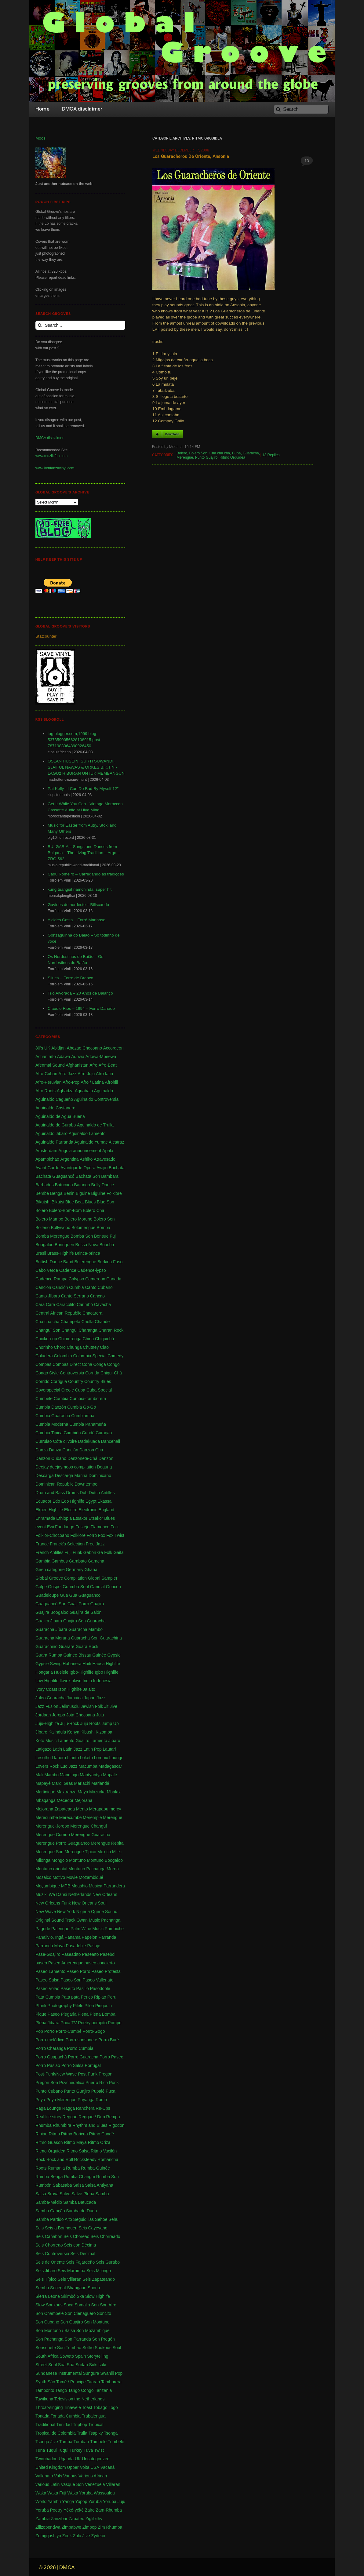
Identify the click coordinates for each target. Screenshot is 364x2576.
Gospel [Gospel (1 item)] (54, 1586)
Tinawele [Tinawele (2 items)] (72, 2407)
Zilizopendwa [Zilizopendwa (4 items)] (47, 2527)
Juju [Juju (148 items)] (100, 1714)
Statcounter (45, 636)
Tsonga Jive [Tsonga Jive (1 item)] (46, 2441)
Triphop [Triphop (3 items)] (80, 2424)
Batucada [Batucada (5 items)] (64, 1184)
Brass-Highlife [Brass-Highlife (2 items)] (60, 1253)
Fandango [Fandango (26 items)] (64, 1526)
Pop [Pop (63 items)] (39, 2031)
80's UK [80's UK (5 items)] (42, 1048)
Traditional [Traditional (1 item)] (45, 2424)
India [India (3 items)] (87, 1680)
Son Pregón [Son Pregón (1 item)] (103, 2339)
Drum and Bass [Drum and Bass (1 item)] (50, 1492)
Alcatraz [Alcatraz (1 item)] (116, 1142)
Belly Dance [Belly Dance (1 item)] (102, 1184)
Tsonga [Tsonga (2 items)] (111, 2433)
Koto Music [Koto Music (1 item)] (45, 1740)
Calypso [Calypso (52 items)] (76, 1278)
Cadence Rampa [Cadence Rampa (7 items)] (51, 1278)
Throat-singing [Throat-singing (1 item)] (49, 2407)
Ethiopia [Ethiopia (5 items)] (64, 1518)
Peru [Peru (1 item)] (111, 1997)
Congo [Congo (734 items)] (113, 1364)
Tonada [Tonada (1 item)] (42, 2416)
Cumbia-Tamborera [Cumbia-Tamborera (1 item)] (88, 1398)
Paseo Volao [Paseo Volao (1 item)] (47, 1988)
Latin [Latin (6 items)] (57, 1749)
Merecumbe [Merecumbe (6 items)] (46, 1817)
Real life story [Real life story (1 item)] (48, 2116)
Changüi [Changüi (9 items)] (69, 1330)
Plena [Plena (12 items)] (83, 2014)
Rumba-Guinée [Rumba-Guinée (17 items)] (95, 2168)
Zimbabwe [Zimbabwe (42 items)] (71, 2527)
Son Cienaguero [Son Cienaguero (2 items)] (80, 2313)
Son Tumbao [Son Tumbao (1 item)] (69, 2347)
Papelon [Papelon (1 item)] (89, 1937)
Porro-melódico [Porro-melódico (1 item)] (49, 2039)
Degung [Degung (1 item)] (104, 1466)
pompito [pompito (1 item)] (99, 2022)
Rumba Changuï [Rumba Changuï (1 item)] (79, 2176)
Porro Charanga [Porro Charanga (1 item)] (50, 2048)
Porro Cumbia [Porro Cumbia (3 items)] (80, 2048)
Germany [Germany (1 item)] (74, 1569)
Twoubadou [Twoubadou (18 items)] (46, 2458)
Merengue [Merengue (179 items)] (112, 1817)
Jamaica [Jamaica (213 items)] (75, 1697)
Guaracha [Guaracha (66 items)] (96, 1620)
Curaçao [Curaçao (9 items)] (104, 1432)
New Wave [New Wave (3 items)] (45, 1911)
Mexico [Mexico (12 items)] (104, 1851)
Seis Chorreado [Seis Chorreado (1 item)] (105, 2236)
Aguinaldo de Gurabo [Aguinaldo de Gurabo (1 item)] (55, 1124)
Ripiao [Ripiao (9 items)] (41, 2133)
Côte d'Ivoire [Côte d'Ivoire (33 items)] (65, 1441)
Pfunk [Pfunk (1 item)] (40, 2005)
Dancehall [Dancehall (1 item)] (110, 1441)
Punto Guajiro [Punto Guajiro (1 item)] (77, 2091)
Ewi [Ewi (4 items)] (50, 1526)
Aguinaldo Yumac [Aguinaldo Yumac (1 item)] (91, 1142)
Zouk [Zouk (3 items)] (67, 2535)
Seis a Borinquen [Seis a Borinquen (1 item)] (61, 2227)
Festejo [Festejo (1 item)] (82, 1526)
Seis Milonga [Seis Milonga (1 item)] (98, 2270)
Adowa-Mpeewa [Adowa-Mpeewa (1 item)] (101, 1056)
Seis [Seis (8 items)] (39, 2227)
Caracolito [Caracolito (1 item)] (65, 1304)
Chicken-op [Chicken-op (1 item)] (46, 1338)
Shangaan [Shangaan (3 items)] (76, 2287)
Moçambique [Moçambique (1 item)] (47, 1885)
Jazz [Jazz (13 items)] (100, 1697)
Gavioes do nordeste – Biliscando (78, 904)
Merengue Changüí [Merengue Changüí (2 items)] (88, 1826)
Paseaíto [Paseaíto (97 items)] (90, 1954)
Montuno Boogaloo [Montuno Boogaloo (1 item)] (105, 1860)
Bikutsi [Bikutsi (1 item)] (58, 1201)
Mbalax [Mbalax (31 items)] (114, 1791)
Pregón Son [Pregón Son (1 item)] (46, 2082)
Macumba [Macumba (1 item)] (87, 1766)
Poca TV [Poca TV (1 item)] (68, 2022)
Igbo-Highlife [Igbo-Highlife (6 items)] (82, 1672)
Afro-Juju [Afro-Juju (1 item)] (86, 1073)
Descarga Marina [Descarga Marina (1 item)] (71, 1475)
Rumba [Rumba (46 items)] (73, 2168)
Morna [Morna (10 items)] (113, 1868)
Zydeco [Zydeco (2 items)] (98, 2535)
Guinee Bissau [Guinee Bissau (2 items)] (77, 1655)
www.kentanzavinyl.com (54, 468)
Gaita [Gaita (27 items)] (118, 1552)
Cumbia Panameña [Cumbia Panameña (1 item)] (87, 1424)
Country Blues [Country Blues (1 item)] (97, 1381)
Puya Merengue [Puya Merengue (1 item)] (61, 2099)
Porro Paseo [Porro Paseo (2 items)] (111, 2056)
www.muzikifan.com (51, 456)
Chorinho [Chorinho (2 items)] (44, 1347)
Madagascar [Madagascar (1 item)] (110, 1766)
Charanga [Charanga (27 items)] (87, 1330)
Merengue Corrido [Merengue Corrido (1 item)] (52, 1834)
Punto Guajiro (206, 457)
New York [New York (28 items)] (66, 1911)
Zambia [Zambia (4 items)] (42, 2518)
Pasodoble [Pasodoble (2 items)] (100, 1988)
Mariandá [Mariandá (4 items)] (100, 1783)
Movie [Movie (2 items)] (72, 1877)
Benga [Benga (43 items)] (56, 1193)
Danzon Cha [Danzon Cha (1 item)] (91, 1449)
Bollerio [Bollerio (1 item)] (42, 1227)
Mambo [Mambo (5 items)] (51, 1774)
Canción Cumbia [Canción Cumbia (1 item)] (68, 1287)
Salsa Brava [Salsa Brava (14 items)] (46, 2193)
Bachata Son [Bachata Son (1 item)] (87, 1176)
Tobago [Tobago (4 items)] (100, 2407)
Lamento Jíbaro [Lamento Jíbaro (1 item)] (105, 1740)
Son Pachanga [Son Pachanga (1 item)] (49, 2339)
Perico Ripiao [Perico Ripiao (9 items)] (93, 1997)
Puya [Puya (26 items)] (40, 2099)
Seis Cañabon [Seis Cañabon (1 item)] (48, 2236)
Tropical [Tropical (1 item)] (95, 2424)
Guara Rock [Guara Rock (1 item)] (86, 1646)
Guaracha (251, 453)
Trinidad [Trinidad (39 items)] (64, 2424)
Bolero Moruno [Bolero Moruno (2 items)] (78, 1219)
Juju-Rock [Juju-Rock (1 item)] (69, 1723)
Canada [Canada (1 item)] (113, 1278)
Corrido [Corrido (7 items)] (42, 1381)
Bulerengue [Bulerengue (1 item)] (85, 1261)
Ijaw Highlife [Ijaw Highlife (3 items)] (46, 1680)
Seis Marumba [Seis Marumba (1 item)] (71, 2270)
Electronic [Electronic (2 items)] (87, 1509)
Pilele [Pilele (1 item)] (78, 2005)
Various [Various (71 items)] (70, 2475)
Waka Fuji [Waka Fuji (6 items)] (56, 2492)
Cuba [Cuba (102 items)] (80, 1390)
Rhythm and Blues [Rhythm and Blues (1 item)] (89, 2125)
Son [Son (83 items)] (95, 2304)
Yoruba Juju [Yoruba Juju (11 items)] (114, 2501)
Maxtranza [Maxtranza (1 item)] (66, 1791)
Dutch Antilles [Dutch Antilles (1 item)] (102, 1492)
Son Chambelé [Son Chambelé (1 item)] (49, 2313)
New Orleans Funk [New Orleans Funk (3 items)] (53, 1903)
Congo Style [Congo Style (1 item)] (47, 1372)
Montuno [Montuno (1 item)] (77, 1860)
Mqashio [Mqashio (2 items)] (79, 1885)
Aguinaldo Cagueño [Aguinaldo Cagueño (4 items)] (54, 1099)
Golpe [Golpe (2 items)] (41, 1586)
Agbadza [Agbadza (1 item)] (65, 1090)
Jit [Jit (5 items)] (106, 1706)
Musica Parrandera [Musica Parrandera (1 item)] (107, 1885)
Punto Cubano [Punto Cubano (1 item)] (49, 2091)
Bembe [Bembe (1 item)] (42, 1193)
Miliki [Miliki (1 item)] (117, 1851)
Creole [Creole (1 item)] (67, 1390)
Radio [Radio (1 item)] (101, 2099)
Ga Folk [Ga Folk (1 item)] (104, 1552)
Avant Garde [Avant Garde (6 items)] (47, 1167)
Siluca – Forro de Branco (70, 978)
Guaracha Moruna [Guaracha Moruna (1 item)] (52, 1637)
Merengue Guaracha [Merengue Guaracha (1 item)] (90, 1834)
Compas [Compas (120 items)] (43, 1364)
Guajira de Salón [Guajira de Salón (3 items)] (85, 1612)
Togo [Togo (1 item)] (113, 2407)
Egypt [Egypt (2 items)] (91, 1501)
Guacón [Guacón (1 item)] (113, 1586)
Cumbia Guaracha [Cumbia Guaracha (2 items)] (52, 1415)
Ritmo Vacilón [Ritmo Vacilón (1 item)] (104, 2150)
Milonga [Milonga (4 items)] (42, 1860)
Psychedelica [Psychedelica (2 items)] (72, 2082)
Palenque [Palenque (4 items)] (60, 1928)
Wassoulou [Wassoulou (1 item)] (104, 2492)
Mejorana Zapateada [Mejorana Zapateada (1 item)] (55, 1808)
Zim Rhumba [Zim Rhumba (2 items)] (110, 2527)
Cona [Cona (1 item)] (87, 1364)
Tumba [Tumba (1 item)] (65, 2441)
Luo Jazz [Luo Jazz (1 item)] (69, 1766)
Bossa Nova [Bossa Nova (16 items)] (86, 1244)
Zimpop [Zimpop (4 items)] (89, 2527)
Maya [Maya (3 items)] (83, 1791)
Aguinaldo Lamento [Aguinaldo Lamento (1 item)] (87, 1133)
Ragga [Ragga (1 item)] (68, 2108)
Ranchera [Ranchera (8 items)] (85, 2108)
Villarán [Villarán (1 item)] (113, 2484)
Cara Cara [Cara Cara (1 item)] (45, 1304)
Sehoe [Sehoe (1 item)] (101, 2219)
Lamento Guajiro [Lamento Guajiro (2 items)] (73, 1740)
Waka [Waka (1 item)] (40, 2492)
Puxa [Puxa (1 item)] (110, 2091)
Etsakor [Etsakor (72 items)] (80, 1518)
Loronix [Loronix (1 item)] (101, 1757)
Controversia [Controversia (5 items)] (72, 1372)
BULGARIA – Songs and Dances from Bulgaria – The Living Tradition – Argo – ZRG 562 (84, 852)
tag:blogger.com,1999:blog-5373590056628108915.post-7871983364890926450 (74, 739)
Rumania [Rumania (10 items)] (56, 2168)
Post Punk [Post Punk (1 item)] (87, 2074)
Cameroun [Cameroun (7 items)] (95, 1278)
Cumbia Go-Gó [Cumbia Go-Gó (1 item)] (81, 1407)
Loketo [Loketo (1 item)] (86, 1757)
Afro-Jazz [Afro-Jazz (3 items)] (67, 1073)
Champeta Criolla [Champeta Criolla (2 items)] (76, 1321)
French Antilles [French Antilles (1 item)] (49, 1552)
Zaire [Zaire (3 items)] (90, 2510)
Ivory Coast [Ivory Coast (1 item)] (46, 1689)
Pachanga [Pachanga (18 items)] (110, 1920)
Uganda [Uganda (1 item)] (66, 2458)
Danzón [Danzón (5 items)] (106, 1458)
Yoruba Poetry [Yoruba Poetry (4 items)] (48, 2510)
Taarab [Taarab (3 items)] (93, 2381)
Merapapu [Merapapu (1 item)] (98, 1808)
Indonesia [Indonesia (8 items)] (102, 1680)
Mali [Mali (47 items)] (39, 1774)
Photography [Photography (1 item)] (60, 2005)
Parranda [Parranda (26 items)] (107, 1937)
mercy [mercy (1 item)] (115, 1808)
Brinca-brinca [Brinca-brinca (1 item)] (87, 1253)
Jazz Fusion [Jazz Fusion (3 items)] (46, 1706)
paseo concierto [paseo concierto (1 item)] (100, 1962)
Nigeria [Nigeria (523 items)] (83, 1911)
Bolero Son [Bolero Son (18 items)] (104, 1219)
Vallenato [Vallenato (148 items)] (44, 2475)
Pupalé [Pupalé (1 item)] (98, 2091)
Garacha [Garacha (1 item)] (96, 1561)
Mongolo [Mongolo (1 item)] (60, 1860)
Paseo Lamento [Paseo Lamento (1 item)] (50, 1971)
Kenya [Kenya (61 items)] (73, 1732)
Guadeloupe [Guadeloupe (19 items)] (47, 1595)
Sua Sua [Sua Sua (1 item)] (66, 2364)
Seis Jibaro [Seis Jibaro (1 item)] (45, 2270)
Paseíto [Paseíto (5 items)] (67, 1988)
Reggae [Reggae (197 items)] (70, 2116)
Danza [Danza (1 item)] (41, 1449)
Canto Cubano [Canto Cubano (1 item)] (98, 1287)
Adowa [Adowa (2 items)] (77, 1056)
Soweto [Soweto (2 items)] (67, 2356)
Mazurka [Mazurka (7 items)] (97, 1791)
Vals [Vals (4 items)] (58, 2475)
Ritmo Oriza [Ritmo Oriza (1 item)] (99, 2142)
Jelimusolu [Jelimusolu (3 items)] (69, 1706)
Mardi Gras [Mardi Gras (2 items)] (62, 1783)
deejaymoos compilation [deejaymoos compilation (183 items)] (73, 1466)
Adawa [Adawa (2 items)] (63, 1056)
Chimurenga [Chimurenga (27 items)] (70, 1338)
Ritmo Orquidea (232, 457)
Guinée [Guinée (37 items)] (99, 1655)
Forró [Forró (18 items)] (92, 1535)
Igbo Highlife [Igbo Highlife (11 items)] (106, 1672)
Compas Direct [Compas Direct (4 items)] (67, 1364)
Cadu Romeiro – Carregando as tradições (86, 874)
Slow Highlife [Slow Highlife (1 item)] (97, 2296)
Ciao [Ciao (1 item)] (104, 1347)
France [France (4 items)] (42, 1543)
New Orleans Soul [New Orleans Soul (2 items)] (89, 1903)
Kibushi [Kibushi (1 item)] (88, 1732)
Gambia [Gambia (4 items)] (42, 1561)
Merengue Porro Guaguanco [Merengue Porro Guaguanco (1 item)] (62, 1843)
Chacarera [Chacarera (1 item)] (92, 1313)
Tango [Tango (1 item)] (61, 2390)
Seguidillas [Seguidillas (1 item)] (83, 2219)
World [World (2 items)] (40, 2501)
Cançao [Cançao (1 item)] (97, 1295)
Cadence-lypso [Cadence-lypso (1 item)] (92, 1270)
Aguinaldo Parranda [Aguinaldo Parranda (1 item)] (54, 1142)
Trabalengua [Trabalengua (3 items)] (94, 2416)
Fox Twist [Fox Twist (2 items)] (115, 1535)
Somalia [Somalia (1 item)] (82, 2304)
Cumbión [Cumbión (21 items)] (72, 1432)
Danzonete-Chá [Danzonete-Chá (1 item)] (82, 1458)
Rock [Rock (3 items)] (40, 2159)
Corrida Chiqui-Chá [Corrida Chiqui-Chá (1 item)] (103, 1372)
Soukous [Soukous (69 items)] (103, 2347)
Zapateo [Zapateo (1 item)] (76, 2518)
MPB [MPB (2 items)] (65, 1885)
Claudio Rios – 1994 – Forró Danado (81, 1008)
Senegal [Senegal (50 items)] (58, 2287)
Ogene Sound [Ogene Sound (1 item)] (104, 1911)
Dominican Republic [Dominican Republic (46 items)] (54, 1484)
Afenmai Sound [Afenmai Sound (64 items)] (50, 1065)
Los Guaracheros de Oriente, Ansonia (190, 156)
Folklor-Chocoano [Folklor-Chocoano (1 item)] (52, 1535)
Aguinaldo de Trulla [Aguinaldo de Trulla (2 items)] (95, 1124)
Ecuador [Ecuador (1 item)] (43, 1501)
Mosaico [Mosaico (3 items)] (43, 1877)
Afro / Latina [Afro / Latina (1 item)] (92, 1082)
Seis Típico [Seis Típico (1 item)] (45, 2279)
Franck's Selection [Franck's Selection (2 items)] (67, 1543)
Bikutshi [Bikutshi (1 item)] (42, 1201)
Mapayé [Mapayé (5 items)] (43, 1783)
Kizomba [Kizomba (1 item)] (104, 1732)
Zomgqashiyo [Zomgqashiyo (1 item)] (48, 2535)
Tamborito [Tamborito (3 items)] (44, 2390)
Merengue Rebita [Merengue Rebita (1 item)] (107, 1843)
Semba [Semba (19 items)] (42, 2287)
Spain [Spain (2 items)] (80, 2356)
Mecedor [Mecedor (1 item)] (65, 1800)
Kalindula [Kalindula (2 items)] (57, 1732)
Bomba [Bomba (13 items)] (103, 1227)
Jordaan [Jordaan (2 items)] (43, 1714)
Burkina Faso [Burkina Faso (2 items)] (109, 1261)
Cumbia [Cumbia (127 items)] (61, 1398)
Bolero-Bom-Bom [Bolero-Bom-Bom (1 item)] (65, 1210)
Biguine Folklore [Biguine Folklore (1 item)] (106, 1193)
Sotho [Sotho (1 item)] (88, 2347)
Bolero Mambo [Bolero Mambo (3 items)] (49, 1219)
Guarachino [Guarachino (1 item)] (46, 1646)
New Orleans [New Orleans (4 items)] (105, 1894)
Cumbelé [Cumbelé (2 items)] (44, 1398)
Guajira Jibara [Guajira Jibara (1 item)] (48, 1620)
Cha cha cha (219, 453)
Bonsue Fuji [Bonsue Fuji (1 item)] (105, 1236)
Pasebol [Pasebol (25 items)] (107, 1954)
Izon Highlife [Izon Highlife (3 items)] (70, 1689)
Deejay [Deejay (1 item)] (42, 1466)
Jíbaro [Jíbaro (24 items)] (41, 1732)
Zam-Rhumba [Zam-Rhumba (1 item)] (109, 2510)
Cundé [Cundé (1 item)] (88, 1432)
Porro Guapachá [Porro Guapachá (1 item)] (51, 2056)
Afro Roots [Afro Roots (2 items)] (45, 1090)
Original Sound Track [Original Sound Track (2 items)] (55, 1920)
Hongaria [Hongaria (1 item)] (44, 1672)
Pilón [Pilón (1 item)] (89, 2005)
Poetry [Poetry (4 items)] (84, 2022)
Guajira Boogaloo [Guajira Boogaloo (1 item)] (51, 1612)
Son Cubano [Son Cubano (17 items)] (47, 2321)
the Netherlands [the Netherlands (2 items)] (89, 2398)
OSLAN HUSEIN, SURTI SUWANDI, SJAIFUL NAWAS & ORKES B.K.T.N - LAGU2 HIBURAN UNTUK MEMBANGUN (86, 767)
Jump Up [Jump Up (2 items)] (110, 1723)
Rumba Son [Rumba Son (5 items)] (107, 2176)
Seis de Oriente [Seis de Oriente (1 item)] (50, 2262)
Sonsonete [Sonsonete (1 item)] (45, 2347)
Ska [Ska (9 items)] (80, 2296)
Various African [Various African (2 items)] (92, 2475)
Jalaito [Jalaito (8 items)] (89, 1689)
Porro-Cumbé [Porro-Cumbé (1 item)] (69, 2031)
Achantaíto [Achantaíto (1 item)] (45, 1056)
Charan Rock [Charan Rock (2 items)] (111, 1330)
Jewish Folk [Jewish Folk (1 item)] (92, 1706)
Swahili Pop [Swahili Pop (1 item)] (111, 2373)
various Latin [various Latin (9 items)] (47, 2484)
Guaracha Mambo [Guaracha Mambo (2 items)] (85, 1629)
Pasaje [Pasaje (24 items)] (93, 1945)
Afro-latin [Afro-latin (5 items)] (104, 1073)
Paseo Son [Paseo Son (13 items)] (71, 1979)
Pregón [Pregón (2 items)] (105, 2074)
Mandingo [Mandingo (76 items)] (69, 1774)
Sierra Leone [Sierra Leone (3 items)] (47, 2296)
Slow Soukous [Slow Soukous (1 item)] (49, 2304)
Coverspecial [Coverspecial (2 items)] (47, 1390)
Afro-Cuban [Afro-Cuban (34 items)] (46, 1073)
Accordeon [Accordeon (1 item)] (113, 1048)
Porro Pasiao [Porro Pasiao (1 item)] (47, 2065)
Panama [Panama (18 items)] (73, 1937)
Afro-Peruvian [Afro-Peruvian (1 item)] (48, 1082)
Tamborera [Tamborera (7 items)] (111, 2381)
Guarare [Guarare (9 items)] (66, 1646)
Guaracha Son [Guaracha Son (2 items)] (85, 1637)
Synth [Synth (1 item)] (40, 2381)
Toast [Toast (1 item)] (87, 2407)
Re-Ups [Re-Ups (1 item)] (103, 2108)
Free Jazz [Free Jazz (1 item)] (95, 1543)
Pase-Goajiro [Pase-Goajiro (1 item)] (47, 1954)
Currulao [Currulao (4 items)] (43, 1441)
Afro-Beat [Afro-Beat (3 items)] (108, 1065)
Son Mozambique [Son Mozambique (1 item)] (93, 2330)
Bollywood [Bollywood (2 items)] (60, 1227)
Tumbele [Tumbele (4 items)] (98, 2441)
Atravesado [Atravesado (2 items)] (104, 1159)
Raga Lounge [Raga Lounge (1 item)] (48, 2108)
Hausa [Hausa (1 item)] (98, 1663)
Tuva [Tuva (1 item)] (88, 2450)
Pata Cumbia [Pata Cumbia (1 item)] (47, 1997)
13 (306, 160)
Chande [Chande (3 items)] (102, 1321)
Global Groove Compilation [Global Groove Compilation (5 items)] (61, 1578)
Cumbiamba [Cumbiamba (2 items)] (82, 1415)
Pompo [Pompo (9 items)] (114, 2022)
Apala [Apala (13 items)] (107, 1150)
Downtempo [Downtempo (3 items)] (86, 1484)
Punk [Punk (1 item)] (114, 2082)
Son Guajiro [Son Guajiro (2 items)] (71, 2321)
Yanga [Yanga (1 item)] (68, 2501)
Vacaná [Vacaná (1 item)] (107, 2467)
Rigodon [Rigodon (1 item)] (116, 2125)
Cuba (236, 453)
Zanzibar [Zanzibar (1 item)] (59, 2518)
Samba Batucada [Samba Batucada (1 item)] (79, 2202)
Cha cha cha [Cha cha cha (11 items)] (47, 1321)
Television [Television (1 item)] (63, 2398)
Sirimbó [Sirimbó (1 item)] (68, 2296)
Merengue (185, 457)
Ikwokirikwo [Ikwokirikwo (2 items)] (71, 1680)
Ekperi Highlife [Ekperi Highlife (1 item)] (49, 1509)
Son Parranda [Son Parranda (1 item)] (78, 2339)
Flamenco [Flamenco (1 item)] (100, 1526)
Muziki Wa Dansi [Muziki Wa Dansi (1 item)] (51, 1894)
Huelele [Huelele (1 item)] (61, 1672)
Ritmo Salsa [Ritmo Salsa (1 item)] (78, 2150)
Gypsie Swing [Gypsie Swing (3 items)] (48, 1663)
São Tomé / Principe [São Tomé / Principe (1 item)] (67, 2381)
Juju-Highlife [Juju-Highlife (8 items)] (47, 1723)
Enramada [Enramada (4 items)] (45, 1518)
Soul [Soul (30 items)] (116, 2347)
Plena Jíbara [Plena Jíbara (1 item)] (47, 2022)
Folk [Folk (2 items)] (114, 1526)
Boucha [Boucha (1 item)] (107, 1244)
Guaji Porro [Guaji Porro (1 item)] (78, 1603)
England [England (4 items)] (106, 1509)
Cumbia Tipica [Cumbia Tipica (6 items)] (49, 1432)
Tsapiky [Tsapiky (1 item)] (96, 2433)
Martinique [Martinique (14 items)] (45, 1791)
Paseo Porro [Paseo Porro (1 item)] (78, 1971)
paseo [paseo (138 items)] (41, 1962)
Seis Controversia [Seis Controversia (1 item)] (52, 2253)
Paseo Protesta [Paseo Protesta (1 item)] (106, 1971)
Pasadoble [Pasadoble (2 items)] (76, 1945)
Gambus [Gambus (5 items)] (60, 1561)
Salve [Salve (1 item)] (65, 2193)
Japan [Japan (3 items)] (89, 1697)
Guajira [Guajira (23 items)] (97, 1603)
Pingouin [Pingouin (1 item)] (103, 2005)
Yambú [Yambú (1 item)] (54, 2501)
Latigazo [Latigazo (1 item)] (43, 1749)
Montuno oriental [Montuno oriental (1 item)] (51, 1868)
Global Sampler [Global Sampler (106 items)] (103, 1578)
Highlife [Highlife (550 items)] (113, 1663)
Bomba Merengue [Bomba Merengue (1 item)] (52, 1236)
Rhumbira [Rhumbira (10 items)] (62, 2125)
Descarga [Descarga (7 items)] (44, 1475)
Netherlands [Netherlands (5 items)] (79, 1894)
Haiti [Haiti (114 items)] (87, 1663)
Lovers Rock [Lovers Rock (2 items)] (47, 1766)
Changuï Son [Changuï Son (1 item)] (47, 1330)
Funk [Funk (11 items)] (77, 1552)
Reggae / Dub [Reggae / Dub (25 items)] (91, 2116)
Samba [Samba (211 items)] (102, 2193)
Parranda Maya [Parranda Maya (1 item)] (50, 1945)
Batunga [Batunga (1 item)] (82, 1184)
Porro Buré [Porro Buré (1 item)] (108, 2039)
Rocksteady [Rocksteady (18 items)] (85, 2159)
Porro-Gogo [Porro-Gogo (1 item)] (93, 2031)
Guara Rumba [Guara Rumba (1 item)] (48, 1655)
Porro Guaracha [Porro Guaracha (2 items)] (83, 2056)
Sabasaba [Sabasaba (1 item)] (62, 2185)
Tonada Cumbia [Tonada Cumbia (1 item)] (66, 2416)
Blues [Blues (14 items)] (90, 1201)
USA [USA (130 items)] (94, 2467)
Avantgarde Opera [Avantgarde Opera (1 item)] (77, 1167)
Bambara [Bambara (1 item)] (109, 1176)
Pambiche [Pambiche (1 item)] (114, 1928)
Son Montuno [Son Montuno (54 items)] (96, 2321)
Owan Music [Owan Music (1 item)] (88, 1920)
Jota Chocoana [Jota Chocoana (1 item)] (80, 1714)
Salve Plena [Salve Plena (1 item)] (82, 2193)
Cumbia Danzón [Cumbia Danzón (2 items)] (50, 1407)
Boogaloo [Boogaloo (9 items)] (44, 1244)
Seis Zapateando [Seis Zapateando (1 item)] (98, 2279)
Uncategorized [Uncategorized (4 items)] (95, 2458)
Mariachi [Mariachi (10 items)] (82, 1783)
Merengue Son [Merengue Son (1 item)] (49, 1851)
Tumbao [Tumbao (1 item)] (81, 2441)
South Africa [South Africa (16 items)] (47, 2356)
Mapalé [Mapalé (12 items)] (110, 1774)
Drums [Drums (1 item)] (72, 1492)
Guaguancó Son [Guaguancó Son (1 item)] (50, 1603)
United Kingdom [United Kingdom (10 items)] (50, 2467)
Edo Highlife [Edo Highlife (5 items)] (73, 1501)
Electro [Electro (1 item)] (71, 1509)
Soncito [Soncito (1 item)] (104, 2313)
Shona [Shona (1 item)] (94, 2287)
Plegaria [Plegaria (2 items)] (68, 2014)
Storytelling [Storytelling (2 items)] (97, 2356)
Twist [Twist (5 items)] (99, 2450)
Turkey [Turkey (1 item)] (76, 2450)
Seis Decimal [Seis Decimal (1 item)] (82, 2253)
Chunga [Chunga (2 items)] (74, 1347)
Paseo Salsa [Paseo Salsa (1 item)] (47, 1979)
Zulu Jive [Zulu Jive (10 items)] (81, 2535)
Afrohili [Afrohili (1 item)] (111, 1082)
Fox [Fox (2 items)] (101, 1535)
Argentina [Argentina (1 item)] (69, 1159)
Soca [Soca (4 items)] (68, 2304)
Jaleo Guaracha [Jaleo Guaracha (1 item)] (50, 1697)
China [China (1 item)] (88, 1338)
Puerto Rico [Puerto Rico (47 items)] (97, 2082)
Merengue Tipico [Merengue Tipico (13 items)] (80, 1851)
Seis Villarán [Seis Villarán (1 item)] (70, 2279)
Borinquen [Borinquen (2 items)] (64, 1244)
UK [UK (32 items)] (78, 2458)
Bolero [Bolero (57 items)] (41, 1210)
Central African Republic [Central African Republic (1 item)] (58, 1313)
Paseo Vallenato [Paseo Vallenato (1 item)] (98, 1979)
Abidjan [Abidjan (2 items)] (58, 1048)
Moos (40, 138)
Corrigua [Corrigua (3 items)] (59, 1381)
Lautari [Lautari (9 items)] (109, 1749)
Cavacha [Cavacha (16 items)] (102, 1304)
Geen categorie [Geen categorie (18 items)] (50, 1569)
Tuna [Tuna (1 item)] (40, 2450)
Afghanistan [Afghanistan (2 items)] (77, 1065)
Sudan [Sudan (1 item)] (81, 2364)
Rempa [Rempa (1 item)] (113, 2116)
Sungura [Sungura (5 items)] (91, 2373)
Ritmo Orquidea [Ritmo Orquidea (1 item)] (50, 2150)
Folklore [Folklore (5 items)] (78, 1535)
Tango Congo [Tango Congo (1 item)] (80, 2390)
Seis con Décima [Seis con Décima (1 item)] (80, 2245)
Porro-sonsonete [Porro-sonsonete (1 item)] (81, 2039)
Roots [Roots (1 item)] (41, 2168)
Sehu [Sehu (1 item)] (113, 2219)
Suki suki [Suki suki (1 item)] (97, 2364)
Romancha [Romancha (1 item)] (107, 2159)
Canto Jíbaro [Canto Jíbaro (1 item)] (47, 1295)
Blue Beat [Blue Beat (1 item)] (74, 1201)
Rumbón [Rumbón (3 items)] (43, 2185)
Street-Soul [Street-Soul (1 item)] (46, 2364)
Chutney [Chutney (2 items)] (91, 1347)
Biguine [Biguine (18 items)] (83, 1193)
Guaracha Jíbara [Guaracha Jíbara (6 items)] (51, 1629)
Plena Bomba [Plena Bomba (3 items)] (102, 2014)
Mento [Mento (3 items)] (82, 1808)
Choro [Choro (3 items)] (60, 1347)
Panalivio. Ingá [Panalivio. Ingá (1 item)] (49, 1937)
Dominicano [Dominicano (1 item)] (100, 1475)
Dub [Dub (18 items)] (84, 1492)
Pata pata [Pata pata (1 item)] (70, 1997)
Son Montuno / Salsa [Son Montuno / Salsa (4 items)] (55, 2330)
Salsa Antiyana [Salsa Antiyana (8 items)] (99, 2185)
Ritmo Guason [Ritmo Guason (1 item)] (49, 2142)
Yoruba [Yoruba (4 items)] (95, 2501)
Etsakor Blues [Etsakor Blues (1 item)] (102, 1518)
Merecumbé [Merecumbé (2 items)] (70, 1817)
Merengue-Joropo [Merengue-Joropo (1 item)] (52, 1826)
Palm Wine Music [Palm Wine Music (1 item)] (87, 1928)
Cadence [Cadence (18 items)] (67, 1270)
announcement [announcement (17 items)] (87, 1150)
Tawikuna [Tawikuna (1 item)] (44, 2398)
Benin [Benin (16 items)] (69, 1193)
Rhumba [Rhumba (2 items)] (43, 2125)
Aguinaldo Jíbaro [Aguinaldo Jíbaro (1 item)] (51, 1133)
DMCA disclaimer (49, 438)
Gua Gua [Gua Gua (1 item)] (68, 1595)
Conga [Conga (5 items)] (99, 1364)
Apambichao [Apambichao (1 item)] (47, 1159)
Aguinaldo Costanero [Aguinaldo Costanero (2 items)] (55, 1107)
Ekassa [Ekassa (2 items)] (104, 1501)
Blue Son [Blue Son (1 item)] (105, 1201)
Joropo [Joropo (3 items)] (58, 1714)
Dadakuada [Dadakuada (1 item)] (89, 1441)
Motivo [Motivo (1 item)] (59, 1877)
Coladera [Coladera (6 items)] (44, 1355)
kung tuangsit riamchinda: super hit (79, 889)
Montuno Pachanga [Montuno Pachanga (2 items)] (86, 1868)
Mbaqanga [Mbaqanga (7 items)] (45, 1800)
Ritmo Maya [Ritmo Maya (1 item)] (75, 2142)
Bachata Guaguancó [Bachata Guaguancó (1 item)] (55, 1176)
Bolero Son (198, 453)
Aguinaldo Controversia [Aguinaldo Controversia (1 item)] (96, 1099)
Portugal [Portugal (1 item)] (93, 2065)
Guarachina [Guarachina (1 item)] (111, 1637)
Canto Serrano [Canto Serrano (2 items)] (75, 1295)
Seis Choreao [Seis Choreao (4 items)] (76, 2236)
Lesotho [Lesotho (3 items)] (43, 1757)
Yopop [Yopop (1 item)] (81, 2501)
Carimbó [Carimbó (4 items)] (85, 1304)
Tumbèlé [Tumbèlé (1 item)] (116, 2441)
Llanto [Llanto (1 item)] (73, 1757)
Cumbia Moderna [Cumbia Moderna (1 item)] (51, 1424)
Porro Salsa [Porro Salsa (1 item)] (72, 2065)
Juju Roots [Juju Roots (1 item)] (90, 1723)
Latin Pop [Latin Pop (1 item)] (93, 1749)
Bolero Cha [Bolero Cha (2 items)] (93, 1210)
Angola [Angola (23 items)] (65, 1150)
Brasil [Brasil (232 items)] (40, 1253)
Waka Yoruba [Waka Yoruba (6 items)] (80, 2492)
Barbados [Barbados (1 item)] (44, 1184)
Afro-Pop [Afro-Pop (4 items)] (71, 1082)
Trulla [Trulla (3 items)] (82, 2433)
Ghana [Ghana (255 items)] (91, 1569)
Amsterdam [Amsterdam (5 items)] (46, 1150)
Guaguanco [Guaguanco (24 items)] (89, 1595)
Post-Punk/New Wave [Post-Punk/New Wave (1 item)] (56, 2074)
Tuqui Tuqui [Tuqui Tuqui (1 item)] (57, 2450)
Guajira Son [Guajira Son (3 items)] (74, 1620)
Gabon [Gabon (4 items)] (89, 1552)
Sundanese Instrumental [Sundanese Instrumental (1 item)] (58, 2373)
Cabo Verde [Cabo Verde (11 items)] (46, 1270)
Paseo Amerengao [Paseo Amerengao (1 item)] (65, 1962)
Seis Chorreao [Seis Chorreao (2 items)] (49, 2245)
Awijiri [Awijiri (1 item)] (101, 1167)
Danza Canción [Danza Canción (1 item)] (63, 1449)
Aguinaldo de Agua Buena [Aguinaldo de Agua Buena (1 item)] (60, 1116)
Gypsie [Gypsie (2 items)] (114, 1655)
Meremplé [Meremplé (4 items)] (92, 1817)
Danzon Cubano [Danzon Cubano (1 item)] (50, 1458)
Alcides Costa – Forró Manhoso (76, 920)
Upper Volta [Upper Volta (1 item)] (78, 2467)
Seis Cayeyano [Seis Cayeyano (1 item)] (92, 2227)
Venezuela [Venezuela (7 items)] (95, 2484)
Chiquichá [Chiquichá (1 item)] (104, 1338)
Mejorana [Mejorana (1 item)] (83, 1800)
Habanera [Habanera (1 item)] (72, 1663)
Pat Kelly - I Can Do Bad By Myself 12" (83, 788)
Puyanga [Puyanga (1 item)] (86, 2099)
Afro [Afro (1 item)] (93, 1065)
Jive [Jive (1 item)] (113, 1706)
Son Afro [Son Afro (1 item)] (108, 2304)
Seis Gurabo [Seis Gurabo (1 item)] (108, 2262)
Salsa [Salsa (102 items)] (78, 2185)
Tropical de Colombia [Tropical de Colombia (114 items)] (55, 2433)
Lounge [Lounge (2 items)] (116, 1757)
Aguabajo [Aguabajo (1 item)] (84, 1090)
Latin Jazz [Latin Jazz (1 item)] (72, 1749)
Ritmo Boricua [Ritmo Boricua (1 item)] (74, 2133)
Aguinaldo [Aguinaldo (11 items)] (103, 1090)
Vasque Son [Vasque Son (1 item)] (72, 2484)
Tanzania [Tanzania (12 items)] (103, 2390)
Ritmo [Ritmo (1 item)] (54, 2133)
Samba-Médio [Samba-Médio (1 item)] (48, 2202)
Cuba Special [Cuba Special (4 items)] (99, 1390)
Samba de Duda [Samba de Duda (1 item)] (81, 2210)
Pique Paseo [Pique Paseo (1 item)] (47, 2014)
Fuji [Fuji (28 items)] (68, 1552)
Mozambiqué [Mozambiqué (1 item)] (91, 1877)
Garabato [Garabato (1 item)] (77, 1561)
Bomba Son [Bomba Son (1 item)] (82, 1236)
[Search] (301, 109)
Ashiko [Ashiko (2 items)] (86, 1159)
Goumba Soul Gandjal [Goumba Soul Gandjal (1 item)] (84, 1586)
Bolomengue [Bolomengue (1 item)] (83, 1227)
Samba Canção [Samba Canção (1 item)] (50, 2210)
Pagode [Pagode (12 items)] (42, 1928)
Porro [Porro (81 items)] (49, 2031)
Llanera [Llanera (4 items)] (59, 1757)
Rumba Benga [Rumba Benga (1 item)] (49, 2176)
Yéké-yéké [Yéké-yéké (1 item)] (74, 2510)
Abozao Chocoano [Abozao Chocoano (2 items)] (84, 1048)
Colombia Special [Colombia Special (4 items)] (89, 1355)
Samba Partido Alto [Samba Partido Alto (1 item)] (53, 2219)
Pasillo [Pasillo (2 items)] (82, 1988)
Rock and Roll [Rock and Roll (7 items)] (59, 2159)
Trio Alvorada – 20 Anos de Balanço (80, 993)
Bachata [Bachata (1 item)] (116, 1167)
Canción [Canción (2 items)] (43, 1287)
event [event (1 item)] (40, 1526)
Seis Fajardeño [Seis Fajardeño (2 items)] (80, 2262)
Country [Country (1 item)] (75, 1381)
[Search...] (80, 325)
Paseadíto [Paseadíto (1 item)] (71, 1954)
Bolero (182, 453)
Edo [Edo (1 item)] (56, 1501)
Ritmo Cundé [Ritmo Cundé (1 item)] (101, 2133)
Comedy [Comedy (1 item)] (115, 1355)
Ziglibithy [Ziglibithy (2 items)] (94, 2518)
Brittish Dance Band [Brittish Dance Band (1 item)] (54, 1261)
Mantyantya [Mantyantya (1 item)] (91, 1774)
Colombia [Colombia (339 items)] (63, 1355)
